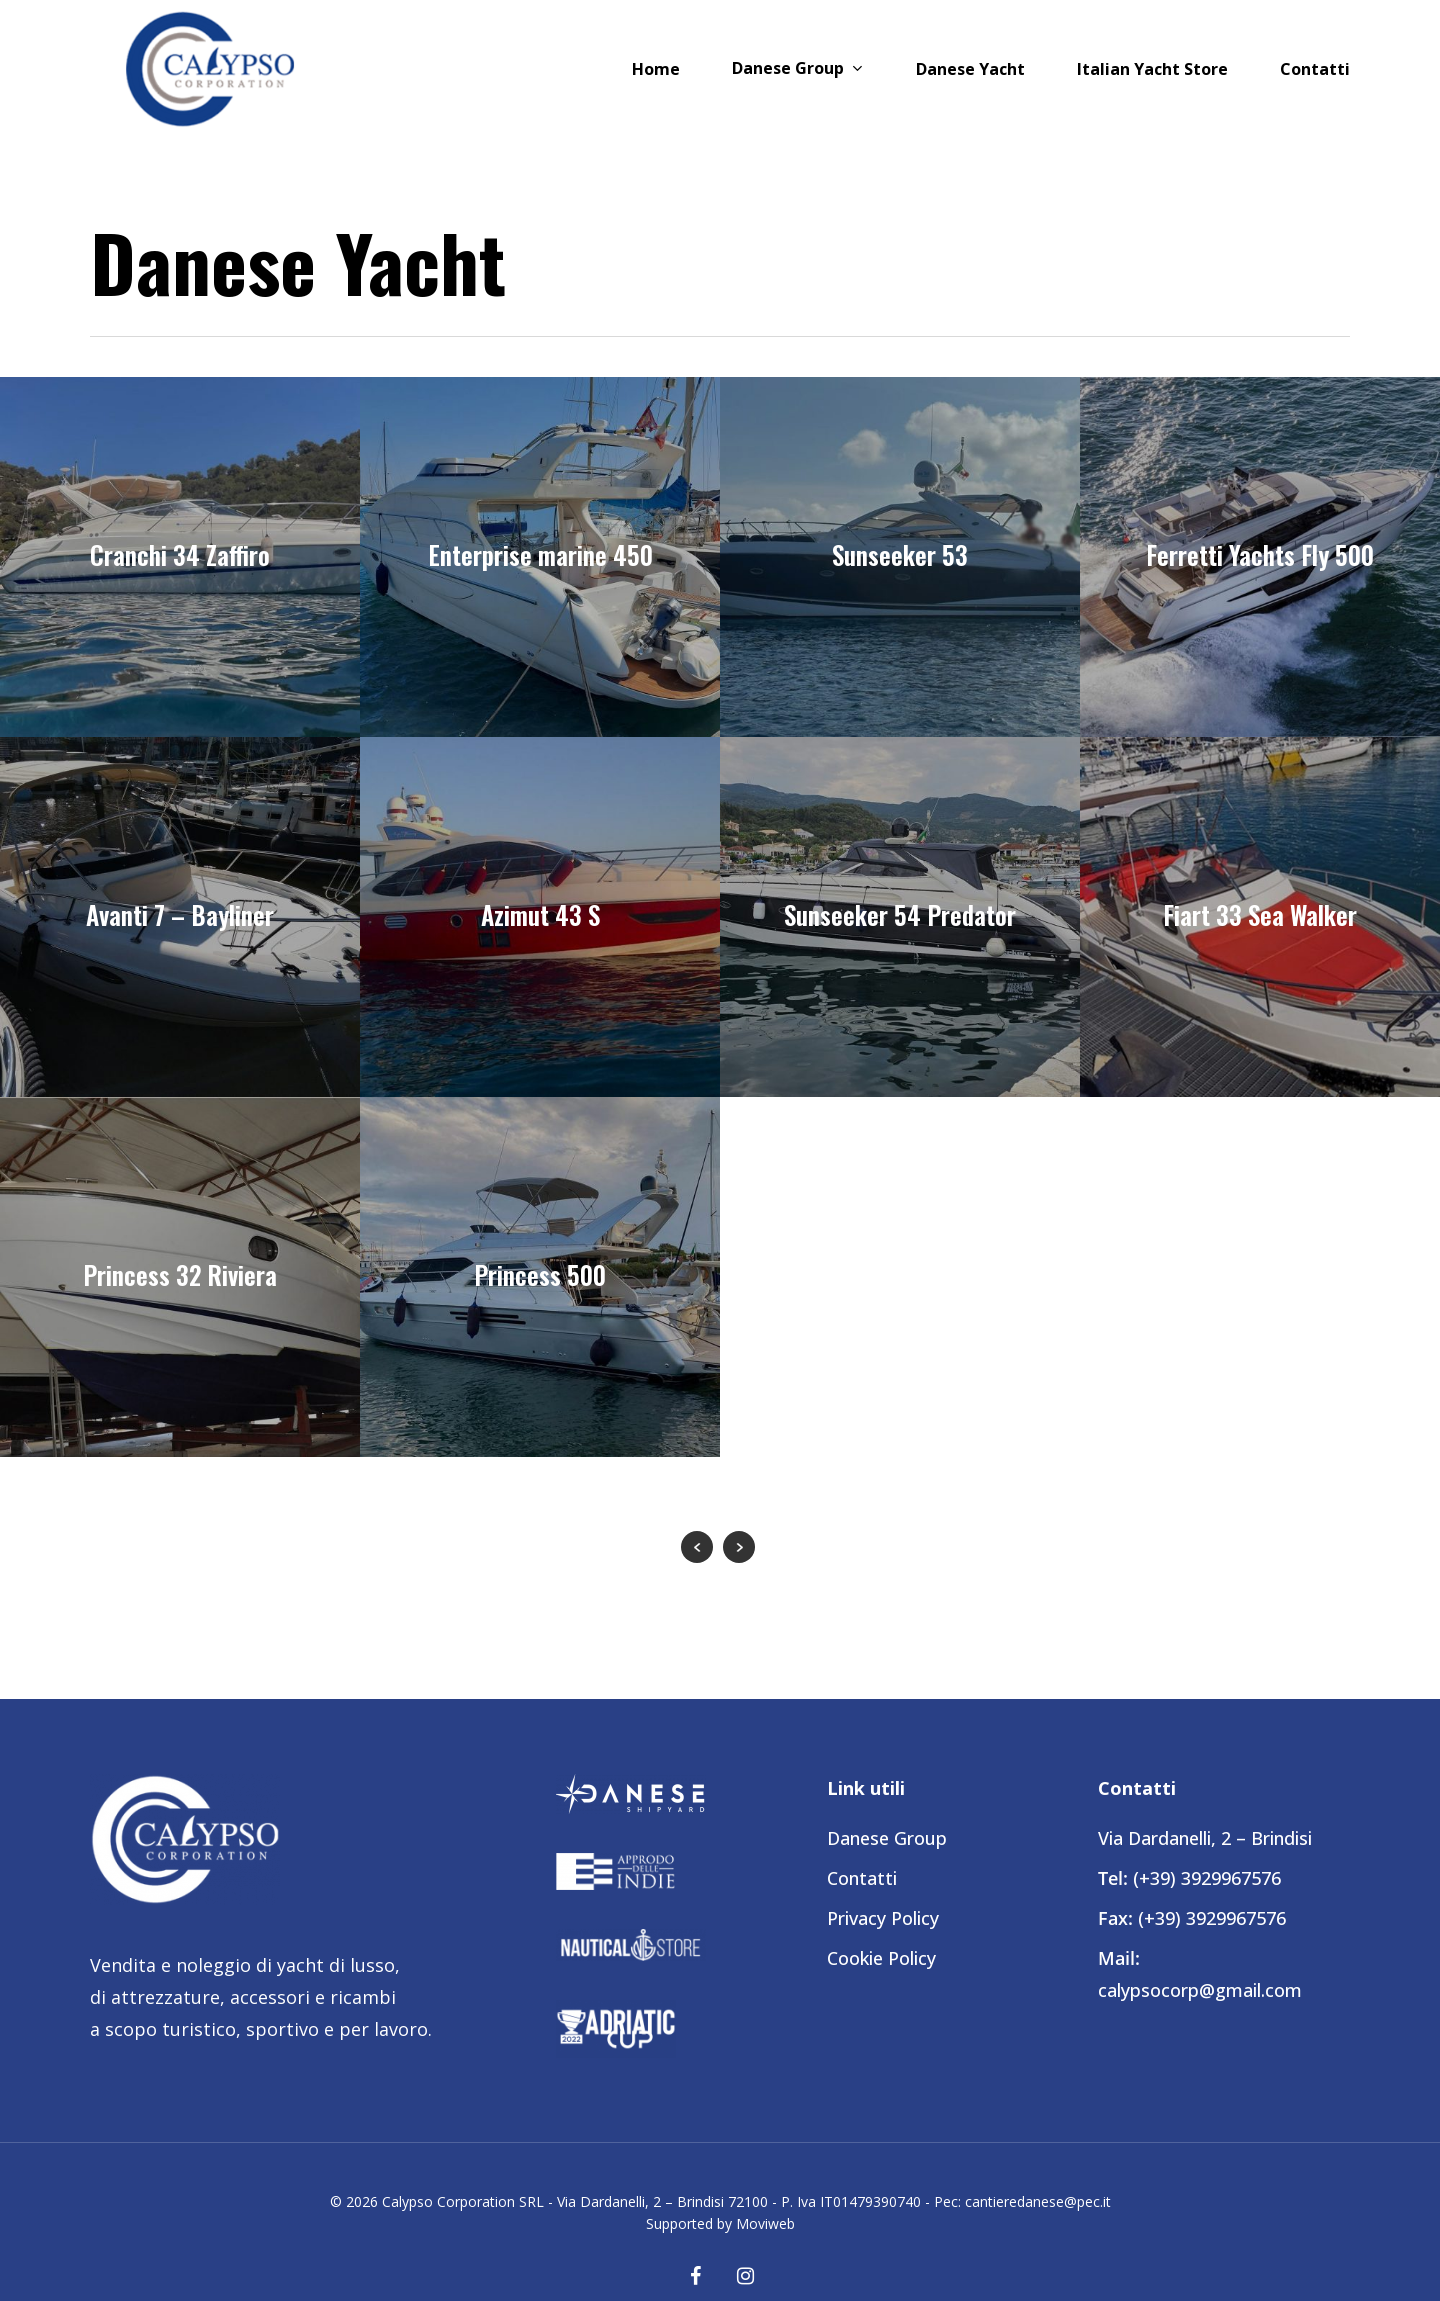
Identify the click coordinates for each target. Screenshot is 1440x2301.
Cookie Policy (881, 1958)
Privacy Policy (883, 1918)
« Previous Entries (697, 1547)
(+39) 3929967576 (1207, 1878)
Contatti (862, 1878)
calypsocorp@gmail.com (1200, 1990)
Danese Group (887, 1838)
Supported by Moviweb (720, 2223)
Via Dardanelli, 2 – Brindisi (1205, 1838)
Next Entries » (739, 1547)
